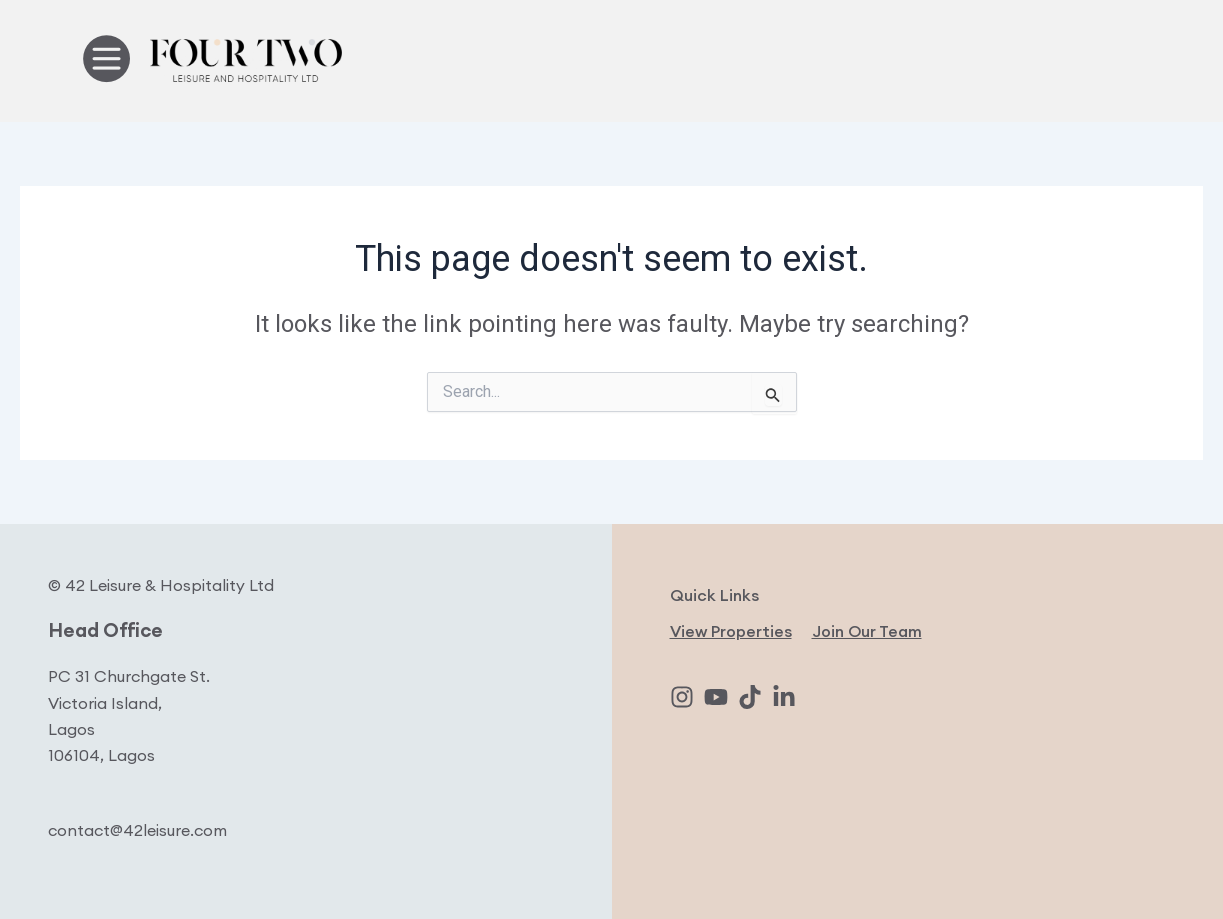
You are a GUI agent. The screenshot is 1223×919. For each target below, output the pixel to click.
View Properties (731, 631)
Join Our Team (867, 631)
